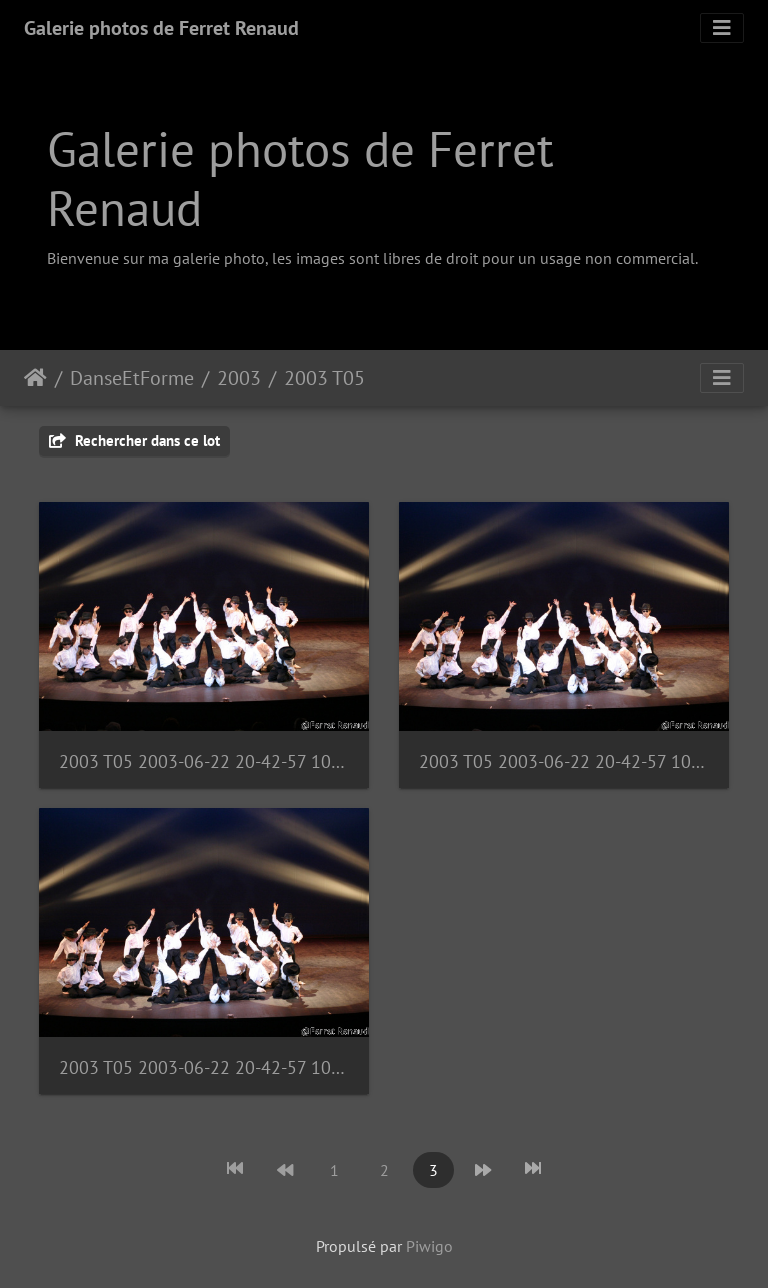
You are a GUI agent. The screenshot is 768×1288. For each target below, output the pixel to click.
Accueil (35, 378)
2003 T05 (324, 378)
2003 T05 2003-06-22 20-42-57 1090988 (204, 1067)
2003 (239, 378)
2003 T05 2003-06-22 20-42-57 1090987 (564, 761)
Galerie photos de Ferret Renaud (161, 28)
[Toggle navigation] (722, 28)
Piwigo (429, 1246)
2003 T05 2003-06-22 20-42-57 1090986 (204, 761)
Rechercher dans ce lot (134, 440)
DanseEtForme (132, 378)
